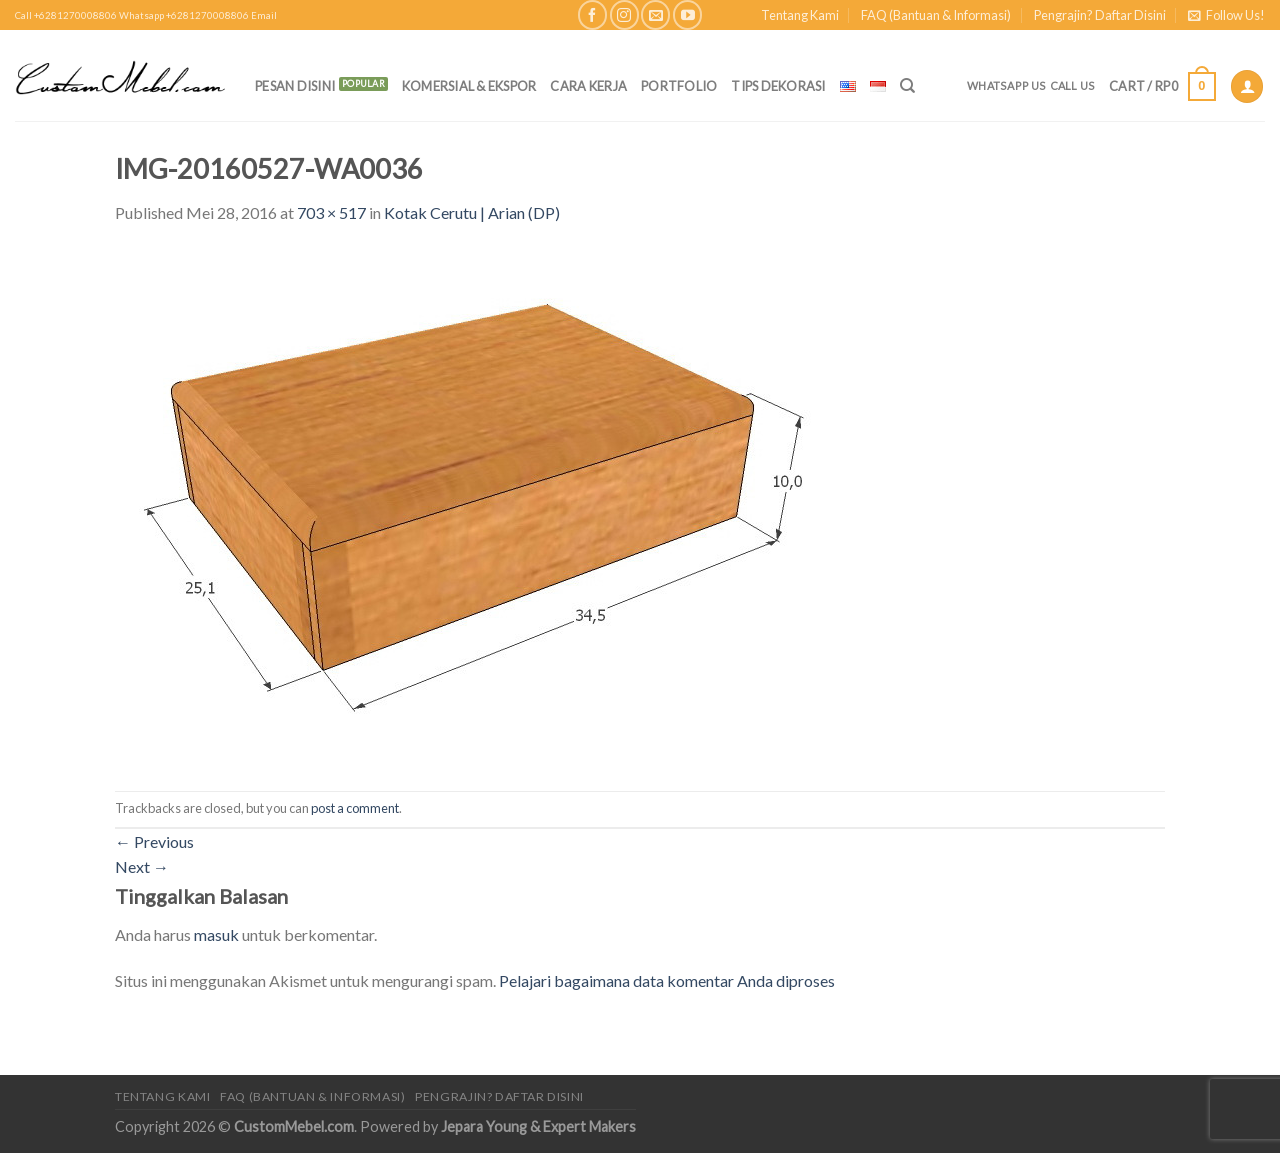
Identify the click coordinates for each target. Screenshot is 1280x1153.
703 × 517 (331, 212)
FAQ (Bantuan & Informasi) (936, 15)
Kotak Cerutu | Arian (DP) (472, 212)
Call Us (1073, 85)
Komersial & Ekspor (469, 86)
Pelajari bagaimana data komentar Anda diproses (667, 980)
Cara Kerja (588, 86)
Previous (154, 841)
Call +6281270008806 (66, 15)
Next (142, 866)
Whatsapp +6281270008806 (184, 15)
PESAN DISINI (295, 86)
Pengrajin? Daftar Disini (1100, 15)
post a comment (355, 808)
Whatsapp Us (1006, 85)
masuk (216, 934)
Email (264, 15)
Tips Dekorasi (778, 86)
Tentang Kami (800, 15)
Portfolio (679, 86)
